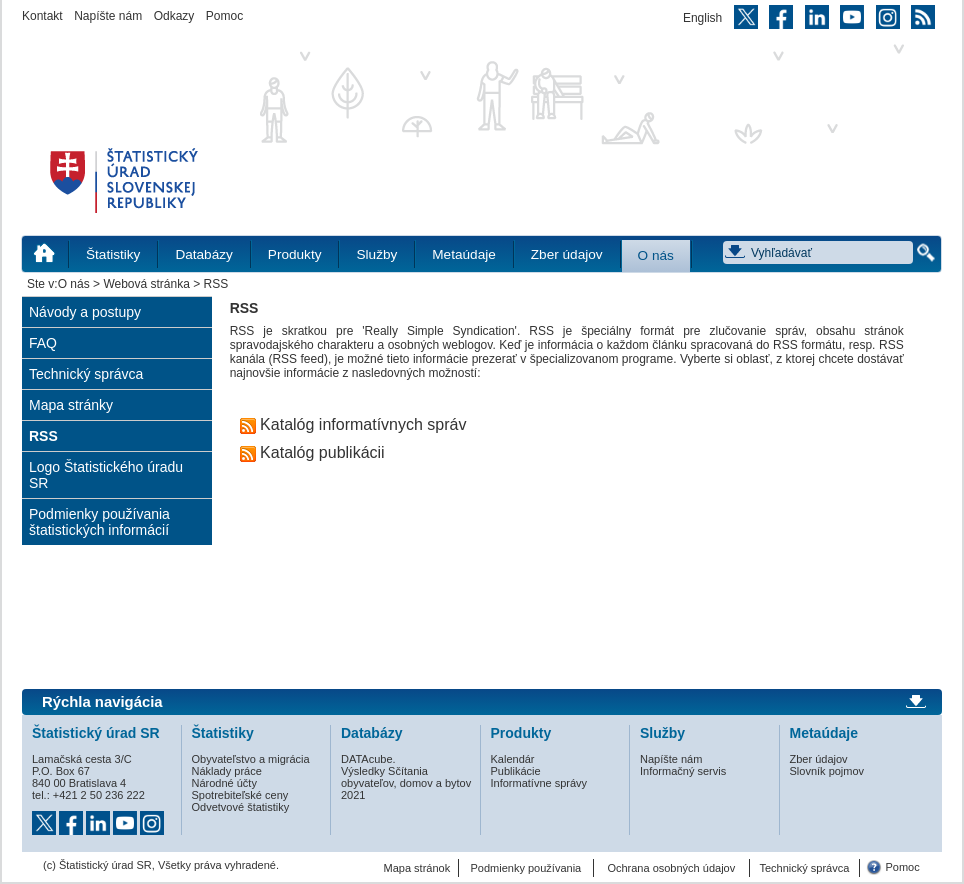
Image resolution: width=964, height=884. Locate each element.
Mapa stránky (71, 405)
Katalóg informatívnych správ (353, 424)
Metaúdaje (463, 254)
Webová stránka (146, 284)
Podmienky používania (526, 868)
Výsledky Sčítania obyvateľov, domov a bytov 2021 (406, 783)
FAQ (43, 343)
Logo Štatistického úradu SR (106, 475)
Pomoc (224, 16)
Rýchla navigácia (102, 702)
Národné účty (224, 783)
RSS (43, 436)
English (702, 18)
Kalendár (513, 759)
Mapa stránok (417, 868)
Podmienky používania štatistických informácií (99, 522)
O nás (656, 255)
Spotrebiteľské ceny (240, 795)
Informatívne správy (539, 783)
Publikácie (516, 771)
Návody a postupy (85, 312)
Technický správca (86, 374)
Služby (376, 254)
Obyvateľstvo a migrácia (251, 759)
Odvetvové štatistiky (241, 807)
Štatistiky (113, 254)
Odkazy (174, 16)
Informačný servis (683, 771)
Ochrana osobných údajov (671, 868)
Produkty (295, 254)
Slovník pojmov (827, 771)
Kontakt (42, 16)
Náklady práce (227, 771)
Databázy (203, 254)
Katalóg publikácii (312, 452)
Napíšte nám (108, 16)
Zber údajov (567, 254)
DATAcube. (368, 759)
